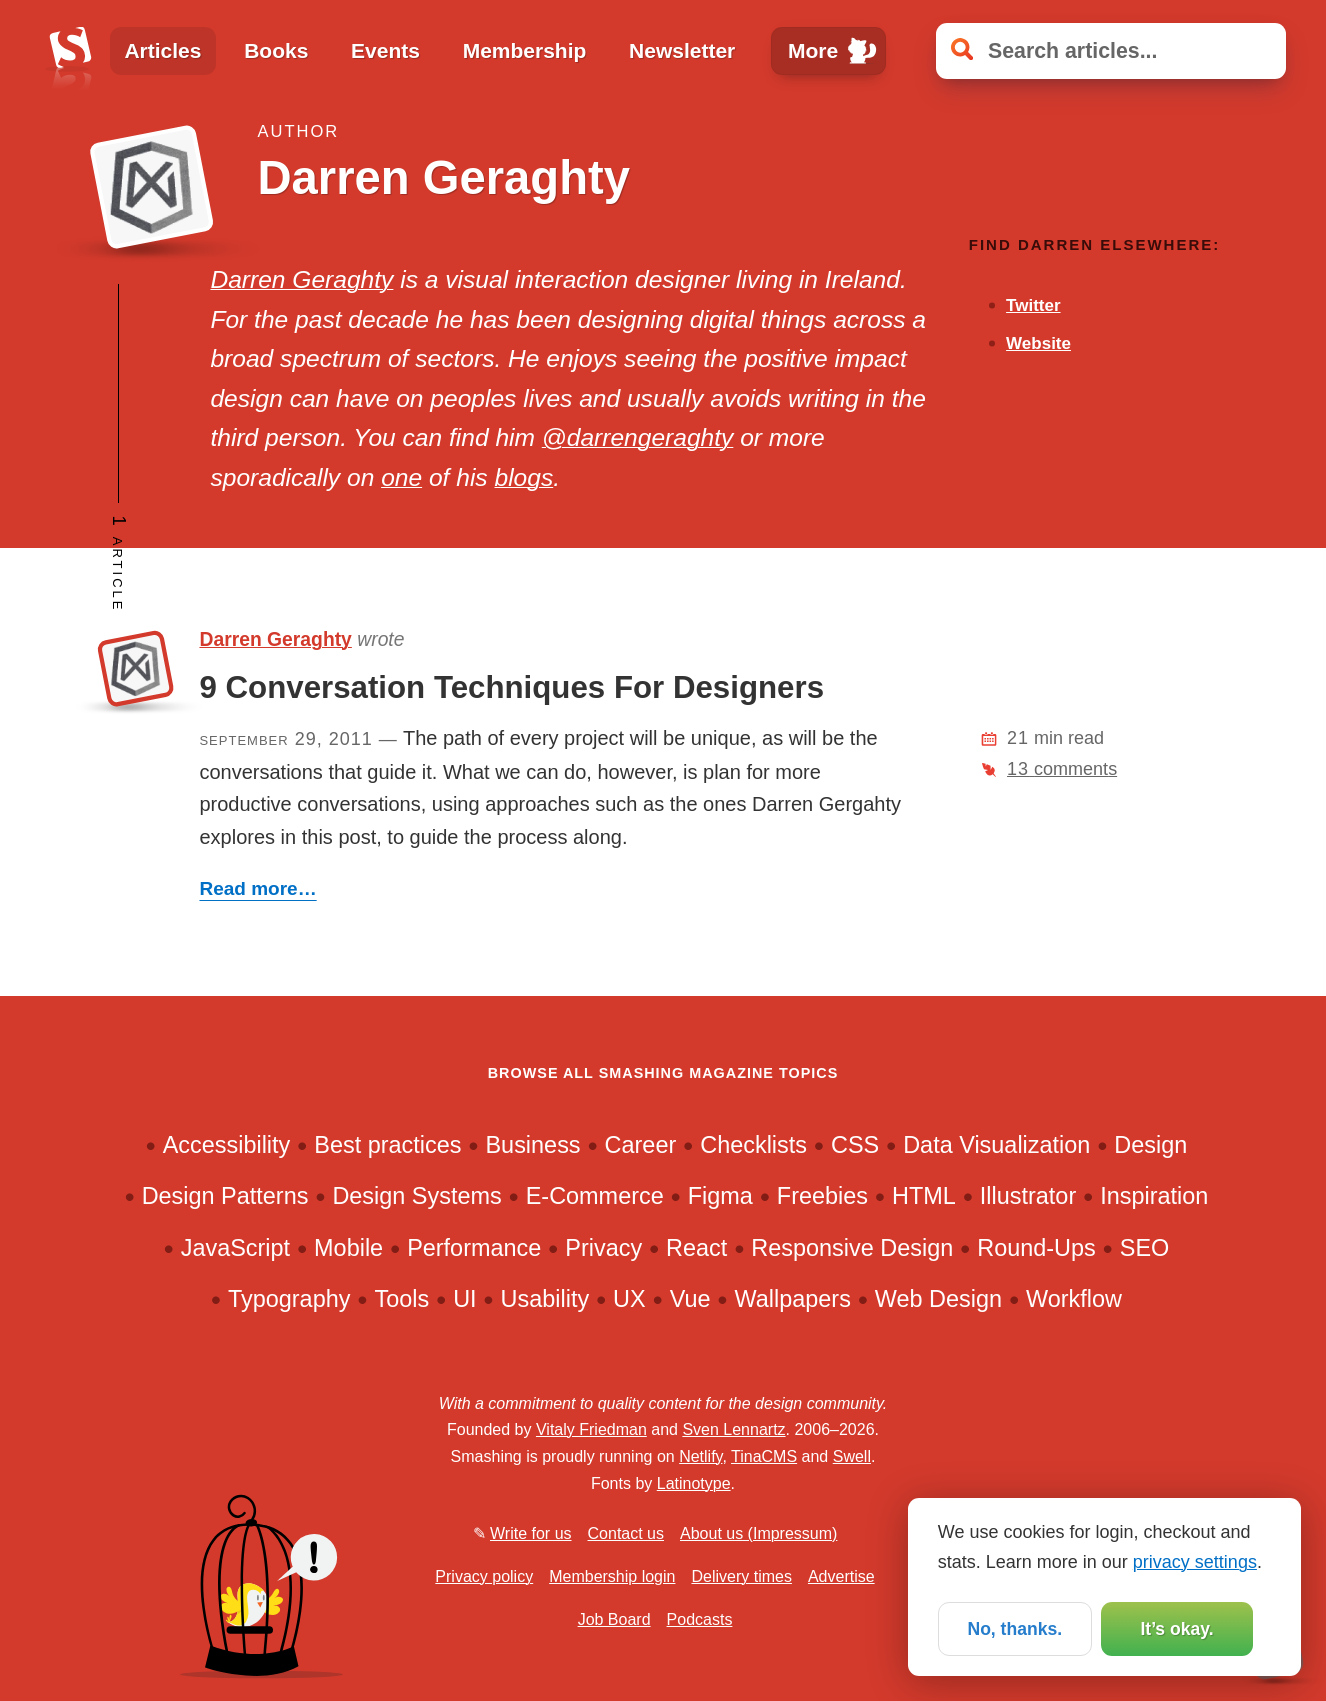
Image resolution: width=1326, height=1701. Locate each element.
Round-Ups (1036, 1248)
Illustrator (1028, 1196)
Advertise (841, 1576)
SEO (1145, 1248)
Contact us (626, 1533)
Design (1150, 1145)
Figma (720, 1196)
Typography (289, 1299)
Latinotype (694, 1483)
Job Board (614, 1619)
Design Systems (416, 1196)
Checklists (753, 1145)
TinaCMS (764, 1456)
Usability (545, 1299)
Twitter (1033, 305)
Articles (162, 50)
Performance (474, 1248)
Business (532, 1145)
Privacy (603, 1248)
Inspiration (1154, 1196)
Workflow (1074, 1299)
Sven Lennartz (733, 1429)
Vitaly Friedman (591, 1429)
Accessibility (227, 1145)
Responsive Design (852, 1248)
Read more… (257, 888)
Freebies (822, 1196)
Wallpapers (792, 1299)
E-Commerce (595, 1196)
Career (641, 1145)
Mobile (348, 1248)
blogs (523, 477)
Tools (401, 1299)
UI (464, 1299)
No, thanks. (1014, 1628)
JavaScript (235, 1248)
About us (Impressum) (758, 1533)
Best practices (387, 1145)
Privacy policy (484, 1576)
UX (629, 1299)
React (696, 1248)
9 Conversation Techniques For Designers (511, 687)
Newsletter (682, 50)
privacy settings (1195, 1561)
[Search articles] (1111, 51)
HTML (924, 1196)
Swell (852, 1456)
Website (1038, 343)
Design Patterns (225, 1196)
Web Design (938, 1299)
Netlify (700, 1456)
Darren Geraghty (301, 279)
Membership (525, 50)
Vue (690, 1299)
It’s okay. (1176, 1628)
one (401, 477)
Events (385, 50)
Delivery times (741, 1576)
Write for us (531, 1533)
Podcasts (700, 1619)
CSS (855, 1145)
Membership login (612, 1576)
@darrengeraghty (638, 437)
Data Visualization (996, 1145)
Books (276, 50)
